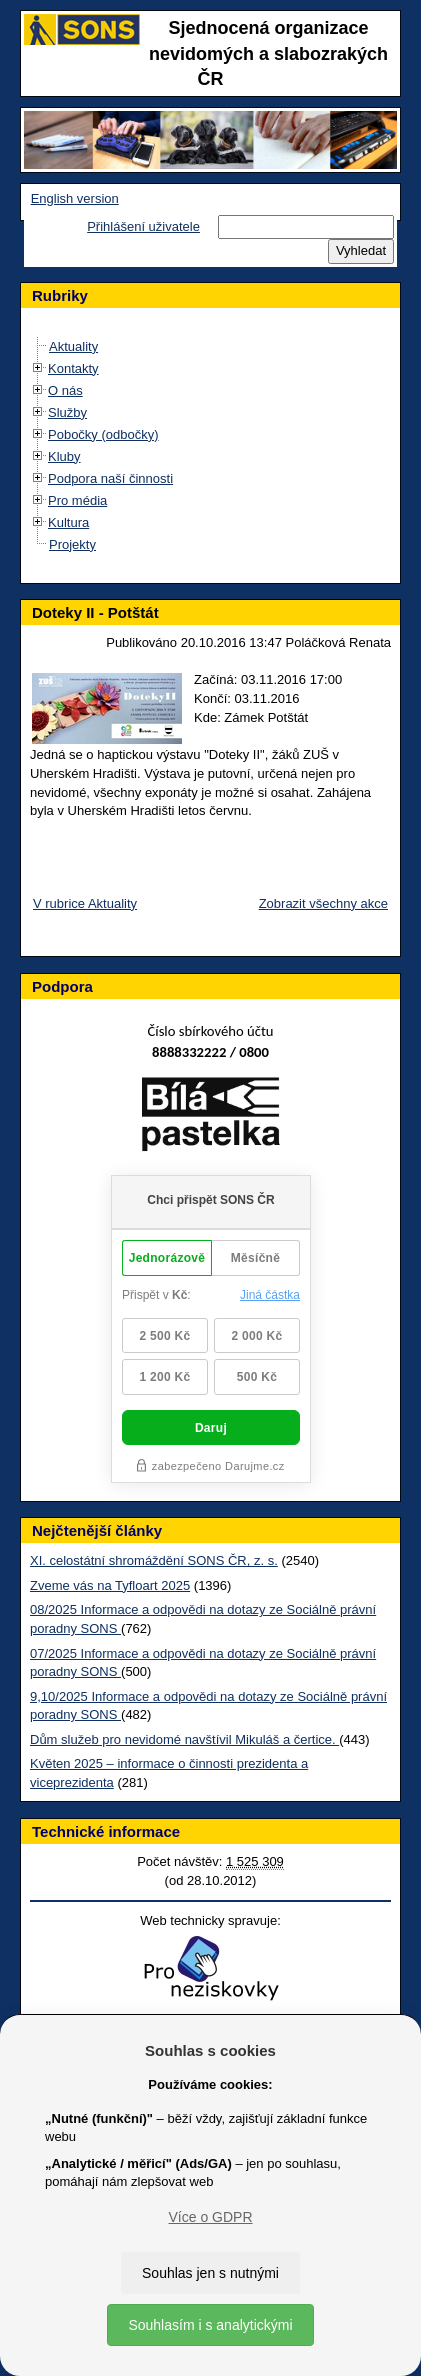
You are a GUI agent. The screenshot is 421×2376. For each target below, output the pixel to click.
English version (75, 198)
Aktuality (73, 346)
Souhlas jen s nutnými (210, 2273)
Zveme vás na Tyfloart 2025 (110, 1585)
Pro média (77, 500)
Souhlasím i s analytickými (210, 2325)
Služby (67, 412)
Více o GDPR (210, 2217)
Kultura (68, 522)
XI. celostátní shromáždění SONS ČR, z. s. (154, 1560)
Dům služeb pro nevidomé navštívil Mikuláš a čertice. (184, 1739)
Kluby (64, 456)
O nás (65, 390)
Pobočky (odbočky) (103, 434)
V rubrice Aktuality (85, 903)
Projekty (72, 544)
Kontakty (73, 368)
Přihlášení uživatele (143, 226)
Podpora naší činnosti (110, 478)
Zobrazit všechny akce (323, 903)
